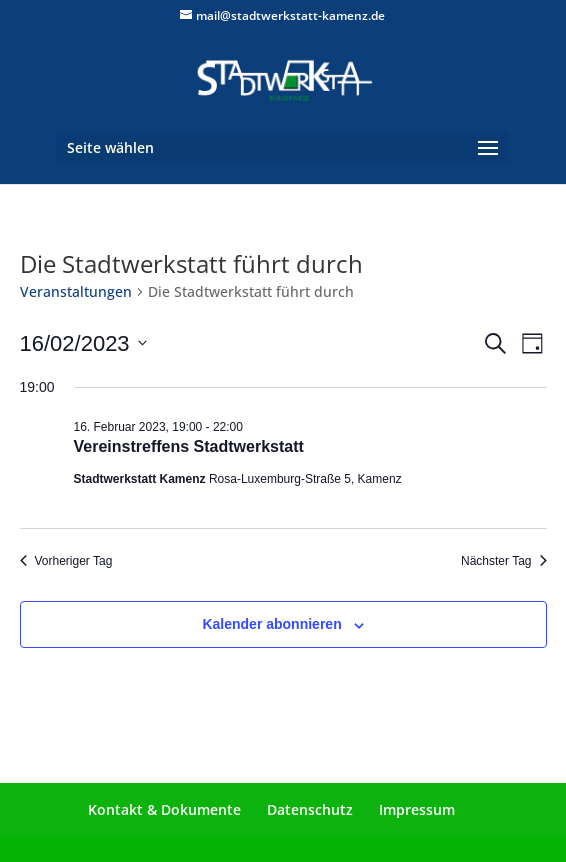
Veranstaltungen (76, 291)
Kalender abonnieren (271, 624)
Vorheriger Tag (66, 561)
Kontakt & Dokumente (164, 809)
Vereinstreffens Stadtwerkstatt (189, 446)
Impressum (417, 809)
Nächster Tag (503, 561)
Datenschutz (310, 809)
